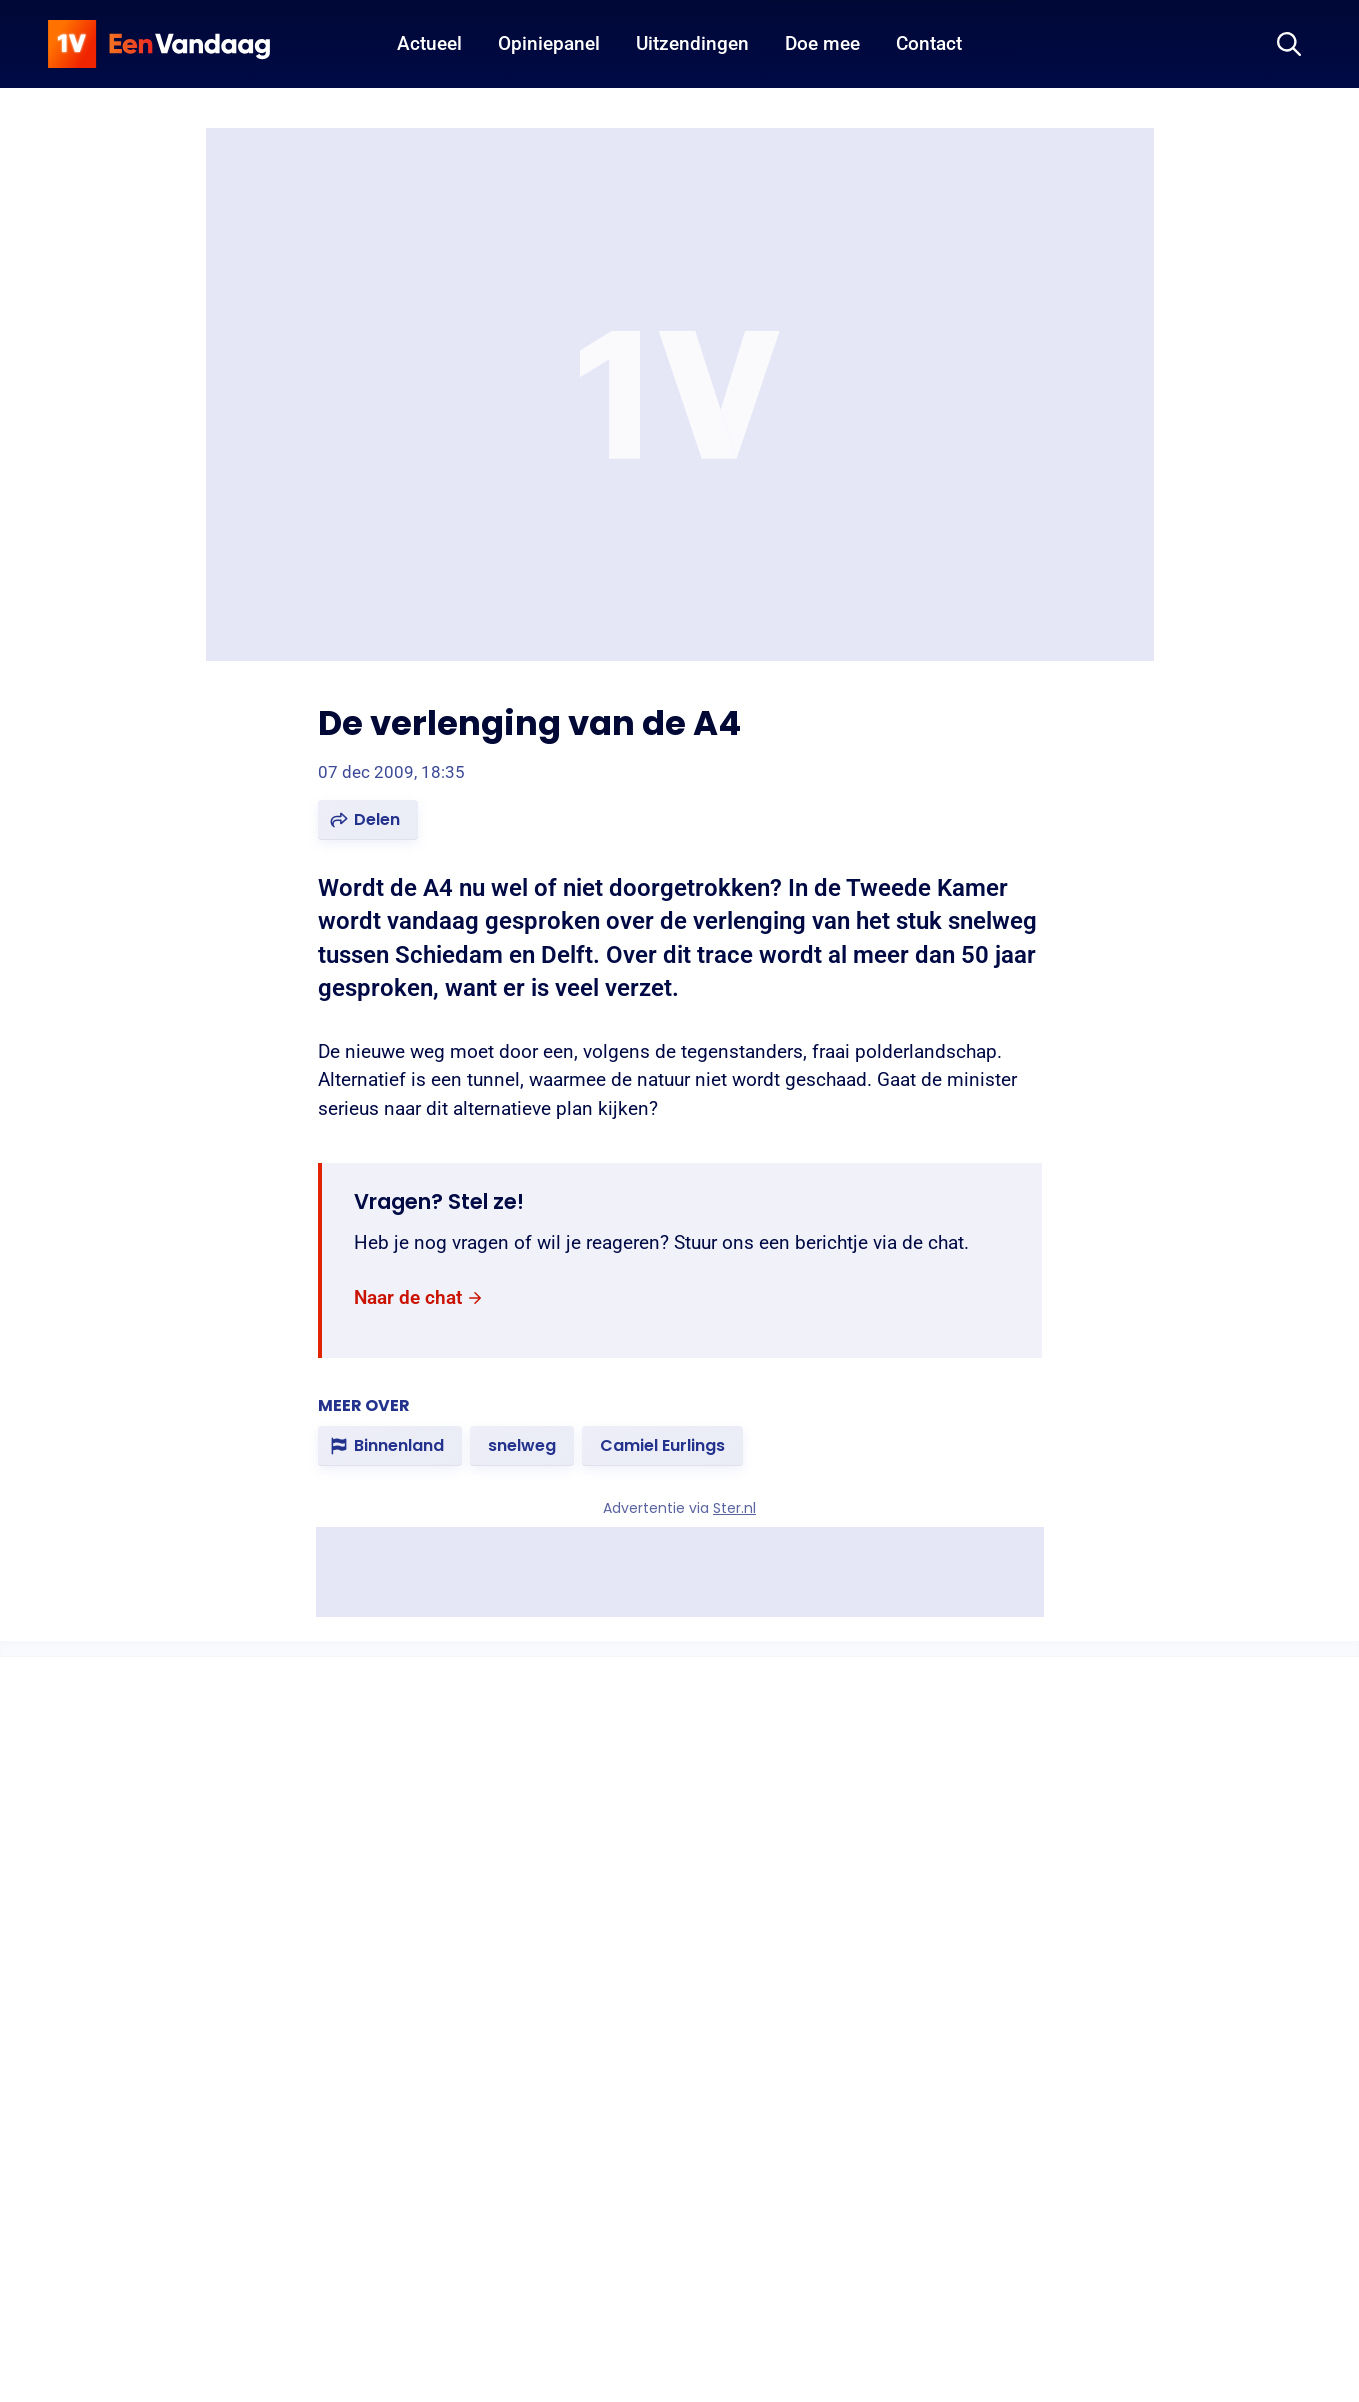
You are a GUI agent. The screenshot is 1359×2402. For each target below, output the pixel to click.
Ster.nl (734, 1508)
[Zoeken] (1289, 44)
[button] (368, 820)
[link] (419, 1297)
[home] (159, 44)
